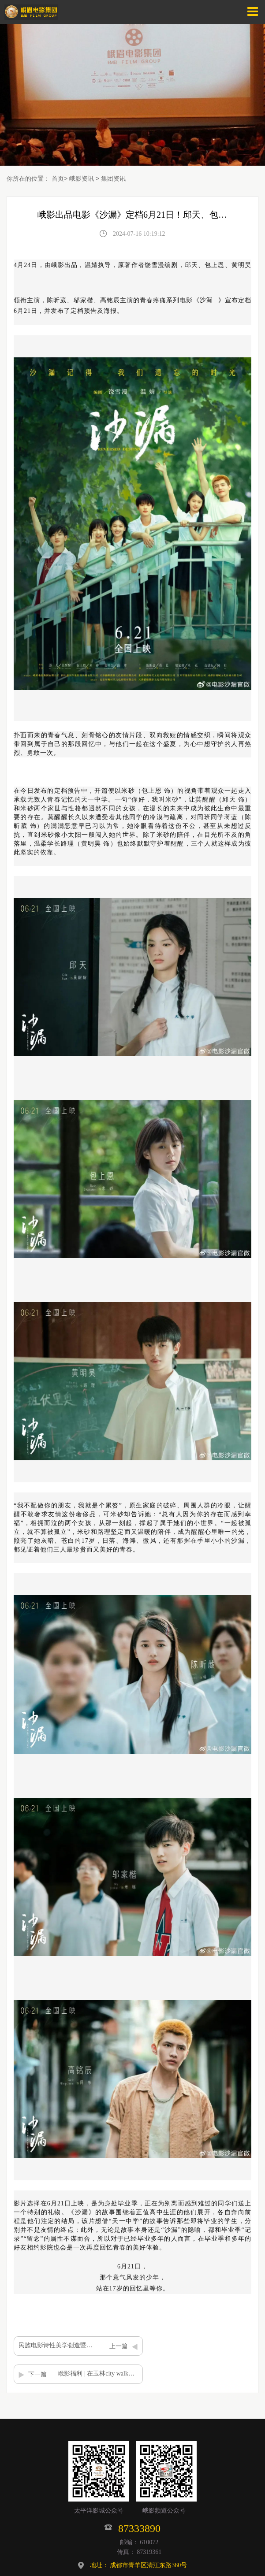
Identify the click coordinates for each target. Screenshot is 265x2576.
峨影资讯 (81, 178)
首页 (58, 178)
